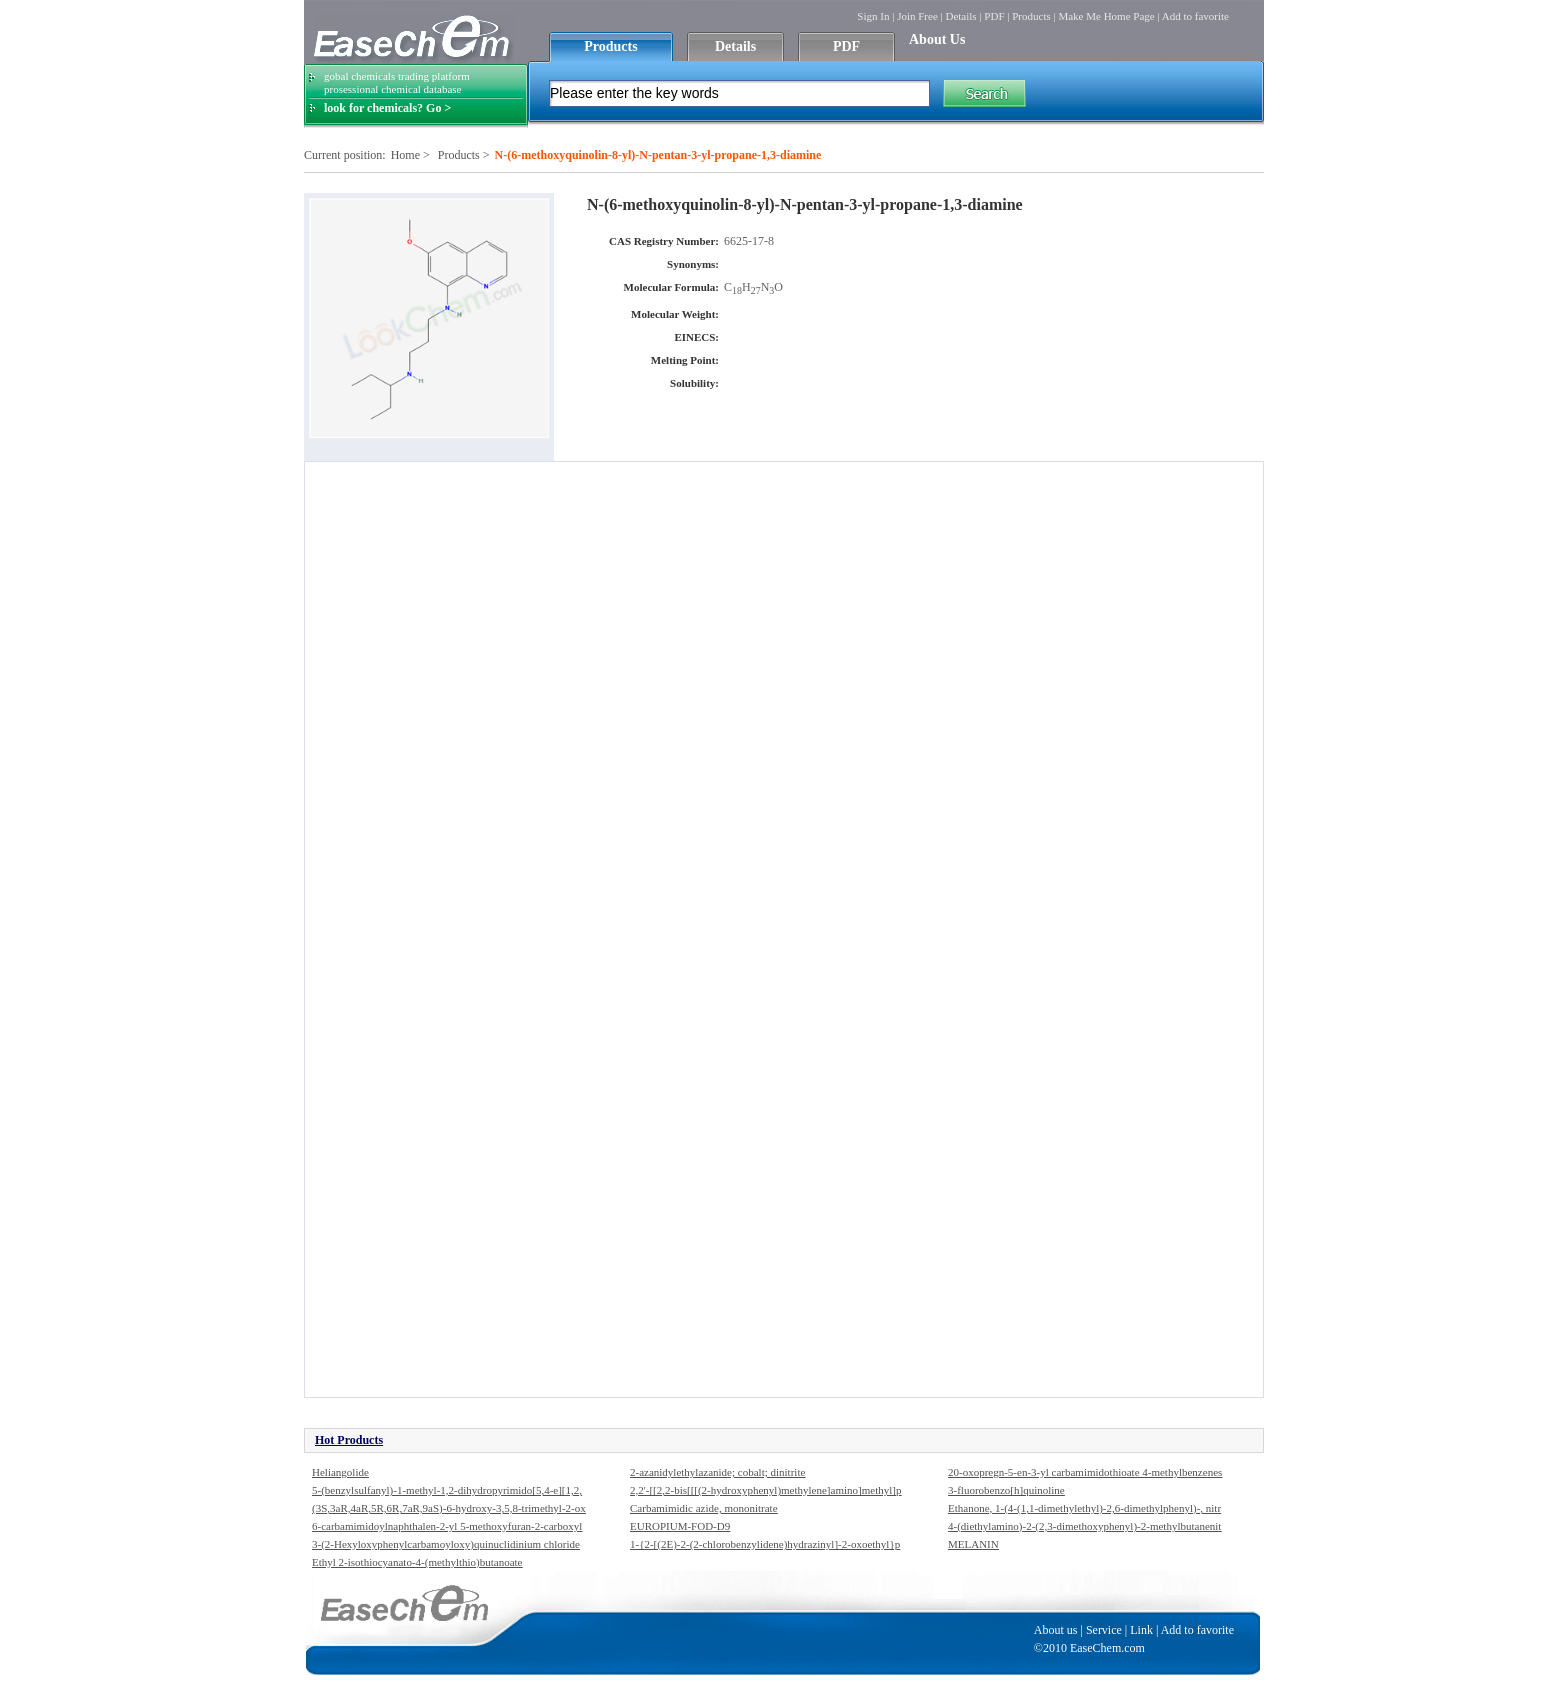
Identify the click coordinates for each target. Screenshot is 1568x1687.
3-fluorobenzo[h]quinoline (1006, 1490)
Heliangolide (340, 1472)
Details (960, 16)
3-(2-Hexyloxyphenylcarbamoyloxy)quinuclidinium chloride (446, 1544)
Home (405, 155)
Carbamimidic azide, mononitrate (704, 1508)
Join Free (917, 16)
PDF (994, 16)
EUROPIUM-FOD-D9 (680, 1526)
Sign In (873, 16)
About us (1056, 1630)
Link (1141, 1630)
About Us (937, 39)
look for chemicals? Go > (387, 108)
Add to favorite (1195, 16)
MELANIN (973, 1544)
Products (1031, 16)
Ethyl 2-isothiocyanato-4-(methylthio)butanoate (417, 1562)
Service (1104, 1630)
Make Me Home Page (1106, 16)
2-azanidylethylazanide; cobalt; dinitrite (717, 1472)
